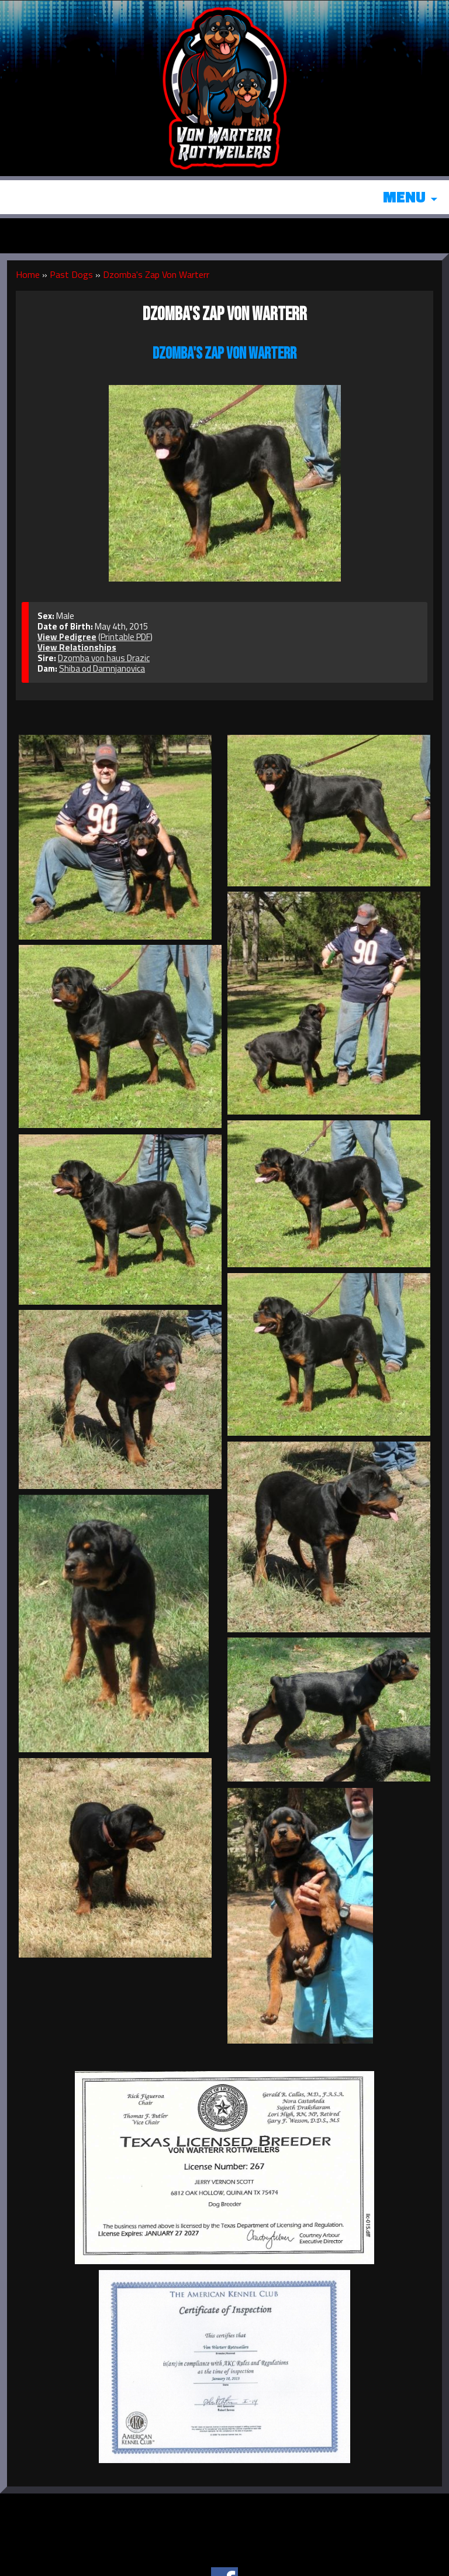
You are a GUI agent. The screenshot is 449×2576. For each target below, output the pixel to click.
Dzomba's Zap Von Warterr (156, 274)
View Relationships (76, 647)
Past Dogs (71, 274)
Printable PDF (125, 637)
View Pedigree (66, 637)
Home (28, 274)
